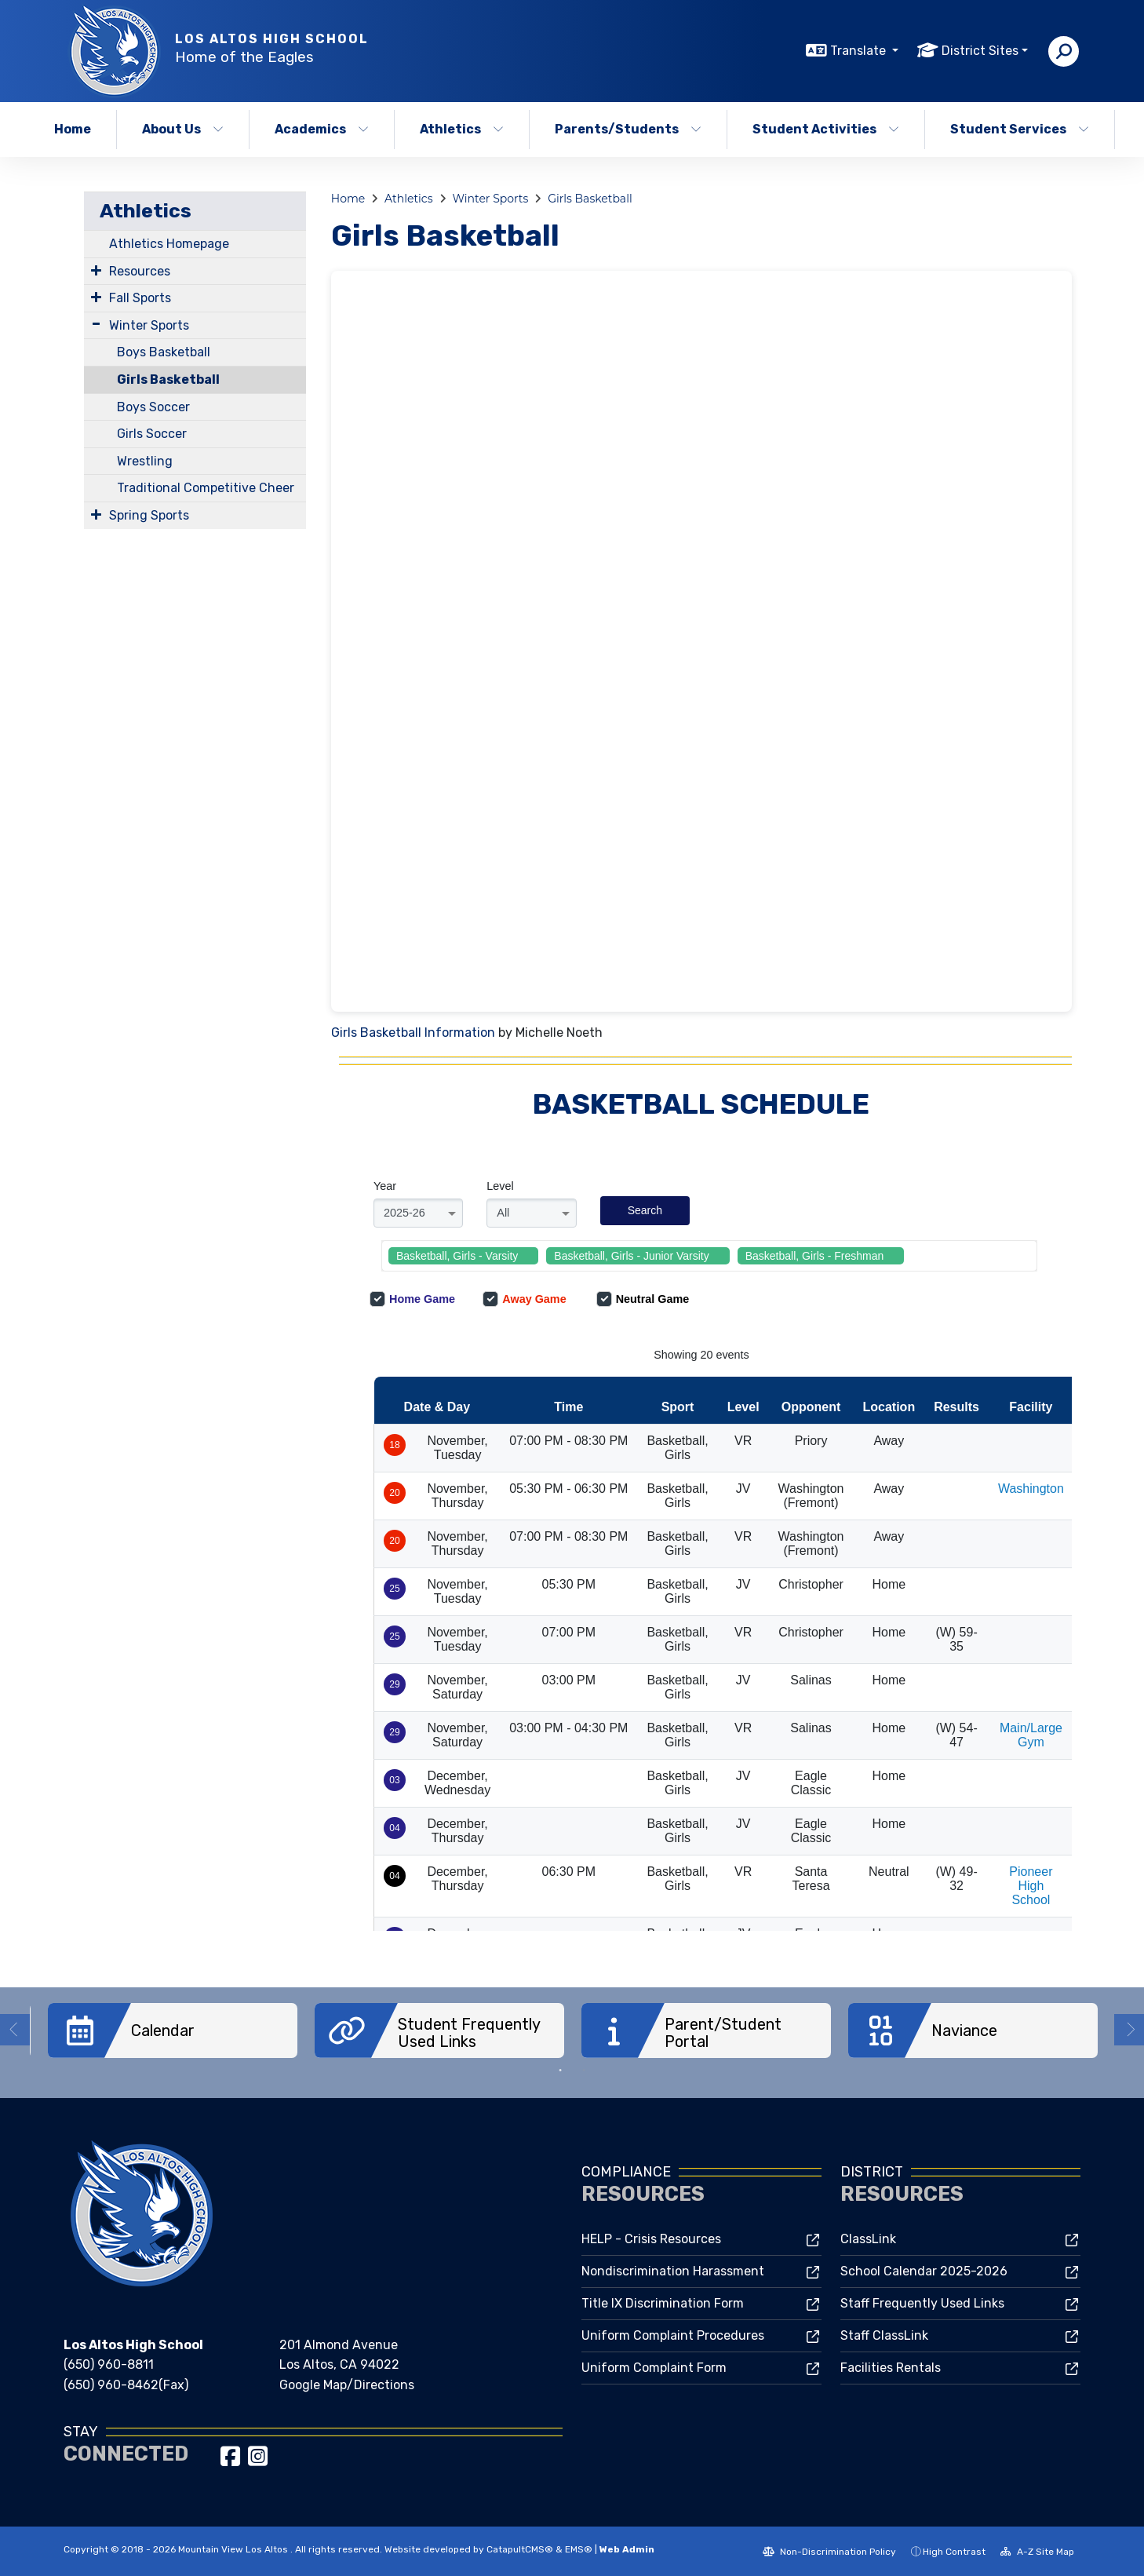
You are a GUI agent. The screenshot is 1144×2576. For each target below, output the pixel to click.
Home (72, 129)
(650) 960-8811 (109, 2363)
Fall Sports (140, 297)
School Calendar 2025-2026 (923, 2270)
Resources (139, 271)
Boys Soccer (153, 407)
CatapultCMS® (519, 2548)
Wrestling (145, 461)
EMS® (578, 2548)
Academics (322, 129)
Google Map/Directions (346, 2384)
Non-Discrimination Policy (829, 2550)
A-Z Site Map (1037, 2550)
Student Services (1019, 129)
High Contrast (954, 2550)
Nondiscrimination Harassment (672, 2270)
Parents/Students (628, 129)
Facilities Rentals (890, 2366)
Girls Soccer (152, 433)
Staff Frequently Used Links (922, 2302)
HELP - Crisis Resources (651, 2238)
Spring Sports (149, 515)
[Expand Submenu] (96, 270)
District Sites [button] (980, 50)
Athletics (462, 129)
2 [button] (584, 2070)
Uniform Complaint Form (654, 2366)
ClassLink (868, 2238)
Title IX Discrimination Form (662, 2302)
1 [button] (560, 2070)
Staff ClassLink (884, 2334)
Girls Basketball (168, 379)
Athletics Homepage (169, 243)
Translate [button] (859, 50)
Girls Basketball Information (413, 1032)
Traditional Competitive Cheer (205, 487)
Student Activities (825, 129)
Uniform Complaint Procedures (672, 2334)
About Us (183, 129)
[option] (172, 2030)
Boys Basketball (163, 352)
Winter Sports (149, 325)
